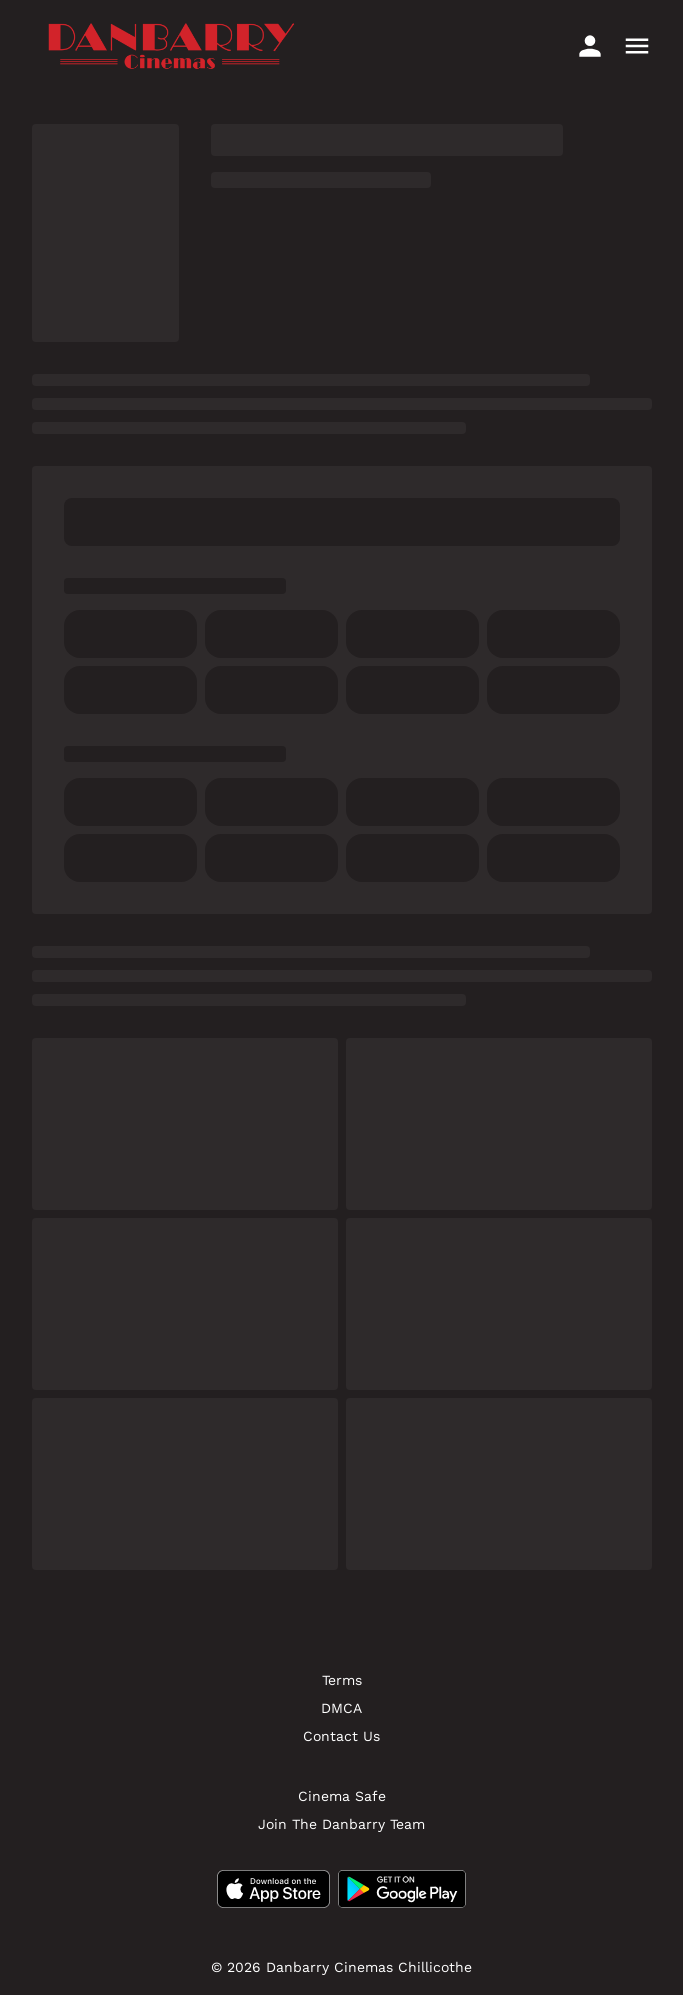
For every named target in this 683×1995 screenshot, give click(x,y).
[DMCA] (341, 1708)
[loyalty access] (590, 46)
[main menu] (637, 46)
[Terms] (342, 1680)
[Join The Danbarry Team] (341, 1824)
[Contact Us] (341, 1736)
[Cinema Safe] (342, 1796)
